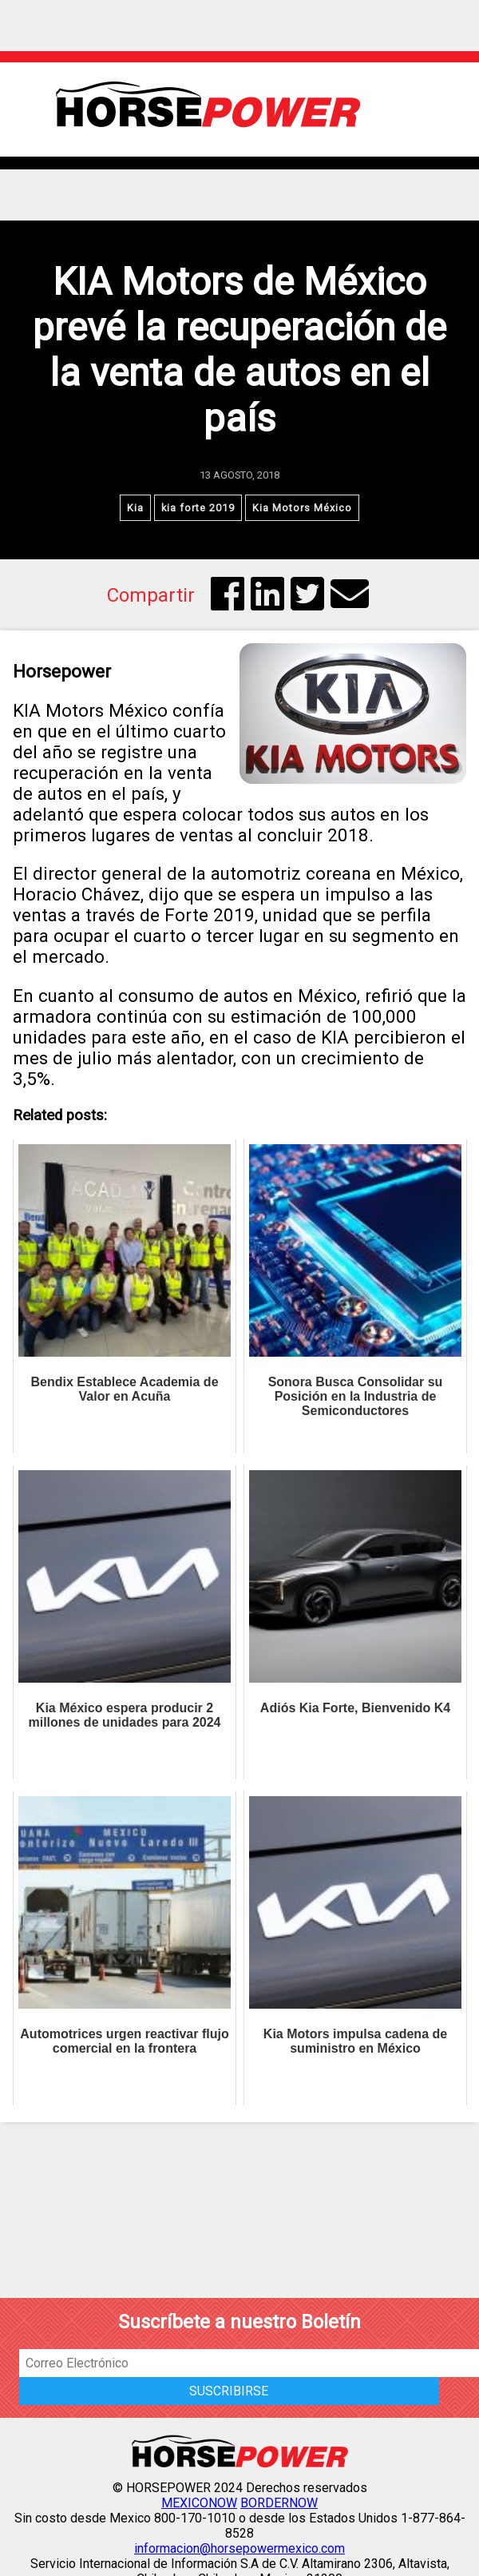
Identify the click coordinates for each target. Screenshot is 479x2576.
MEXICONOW (199, 2502)
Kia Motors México (302, 508)
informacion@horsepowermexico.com (239, 2548)
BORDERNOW (279, 2502)
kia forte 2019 (198, 508)
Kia (135, 508)
